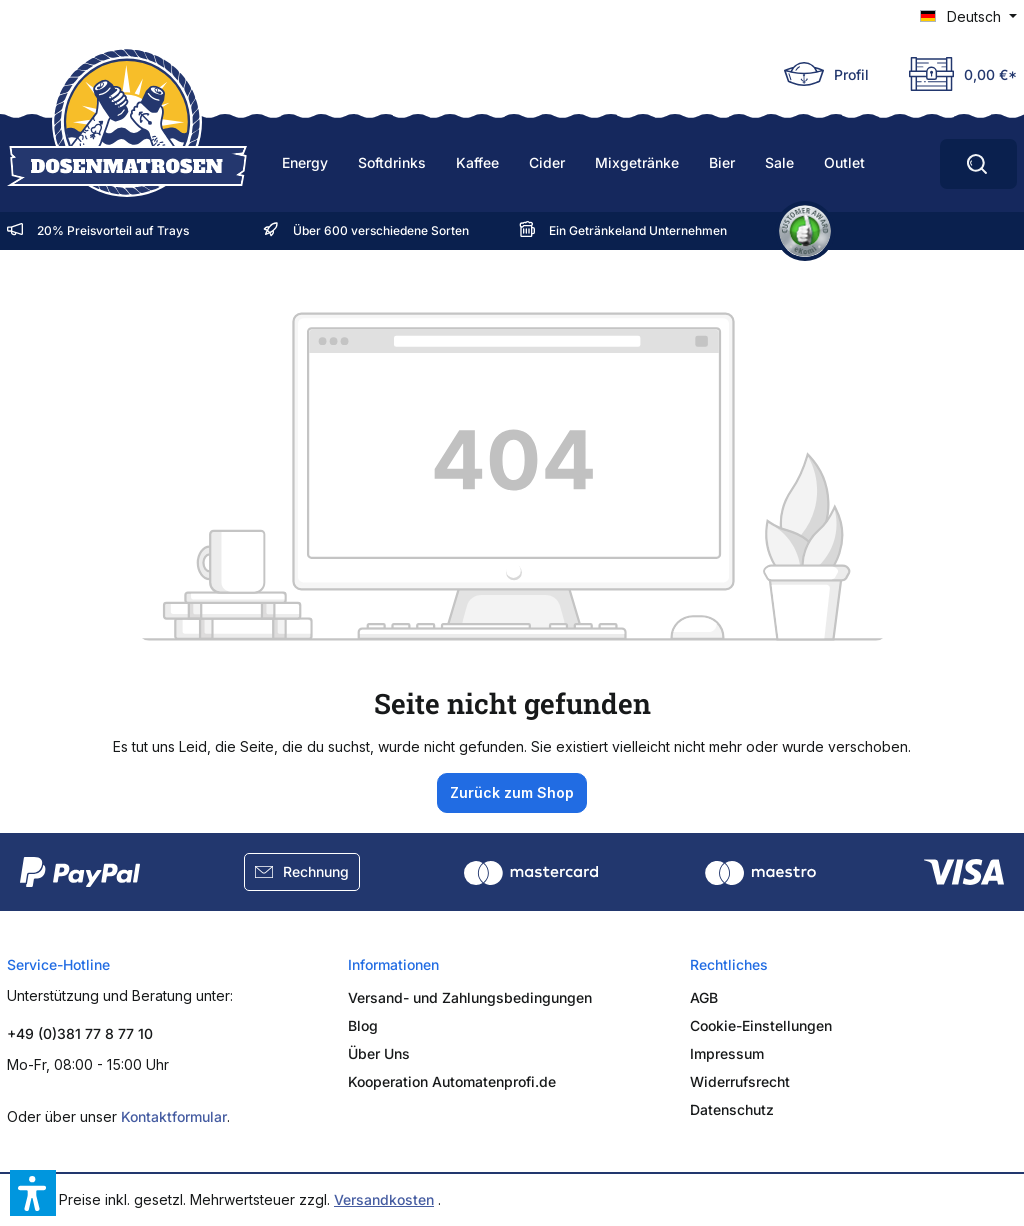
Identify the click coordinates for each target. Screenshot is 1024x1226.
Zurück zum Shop (512, 792)
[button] (33, 1193)
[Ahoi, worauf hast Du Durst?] (978, 164)
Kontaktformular (174, 1116)
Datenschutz (732, 1109)
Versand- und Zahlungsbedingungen (470, 997)
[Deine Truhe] (953, 74)
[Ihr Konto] (826, 74)
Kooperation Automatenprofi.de (452, 1081)
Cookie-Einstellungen (761, 1025)
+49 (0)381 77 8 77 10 (80, 1033)
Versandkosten (384, 1199)
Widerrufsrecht (740, 1081)
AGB (704, 997)
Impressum (727, 1053)
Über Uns (379, 1053)
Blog (363, 1025)
